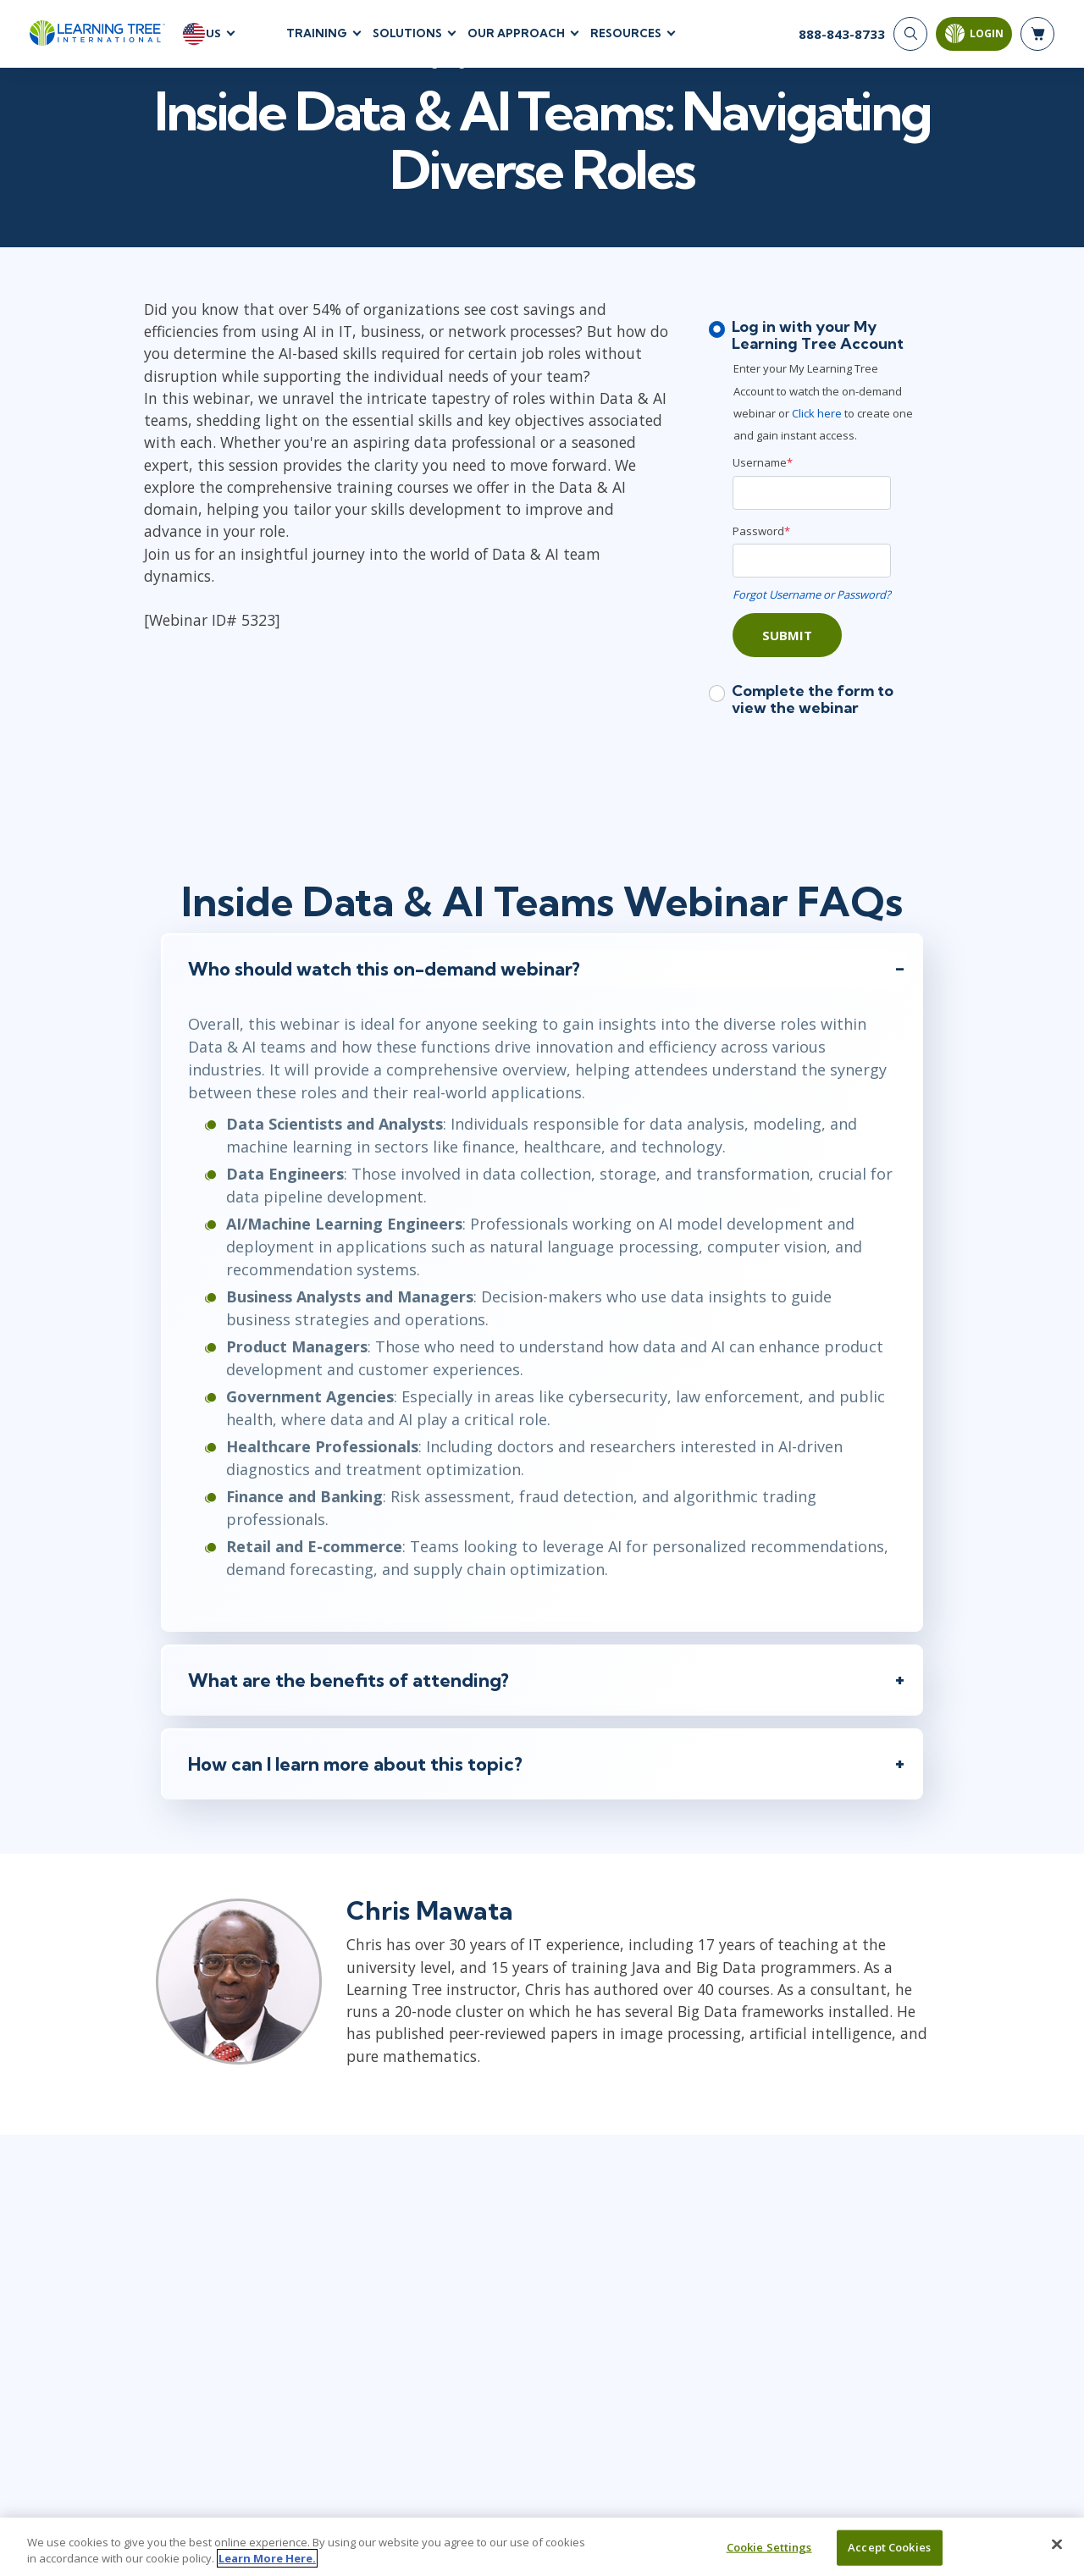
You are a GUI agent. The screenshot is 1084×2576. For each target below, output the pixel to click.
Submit (787, 635)
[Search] (910, 34)
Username (763, 463)
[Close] (1057, 2544)
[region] (542, 2547)
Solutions (407, 33)
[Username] (812, 493)
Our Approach (516, 33)
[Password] (812, 561)
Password (761, 531)
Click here (818, 413)
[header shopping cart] (1037, 34)
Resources (625, 33)
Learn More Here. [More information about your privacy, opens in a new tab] (267, 2558)
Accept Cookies (889, 2547)
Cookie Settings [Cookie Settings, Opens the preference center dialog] (769, 2547)
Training (316, 33)
